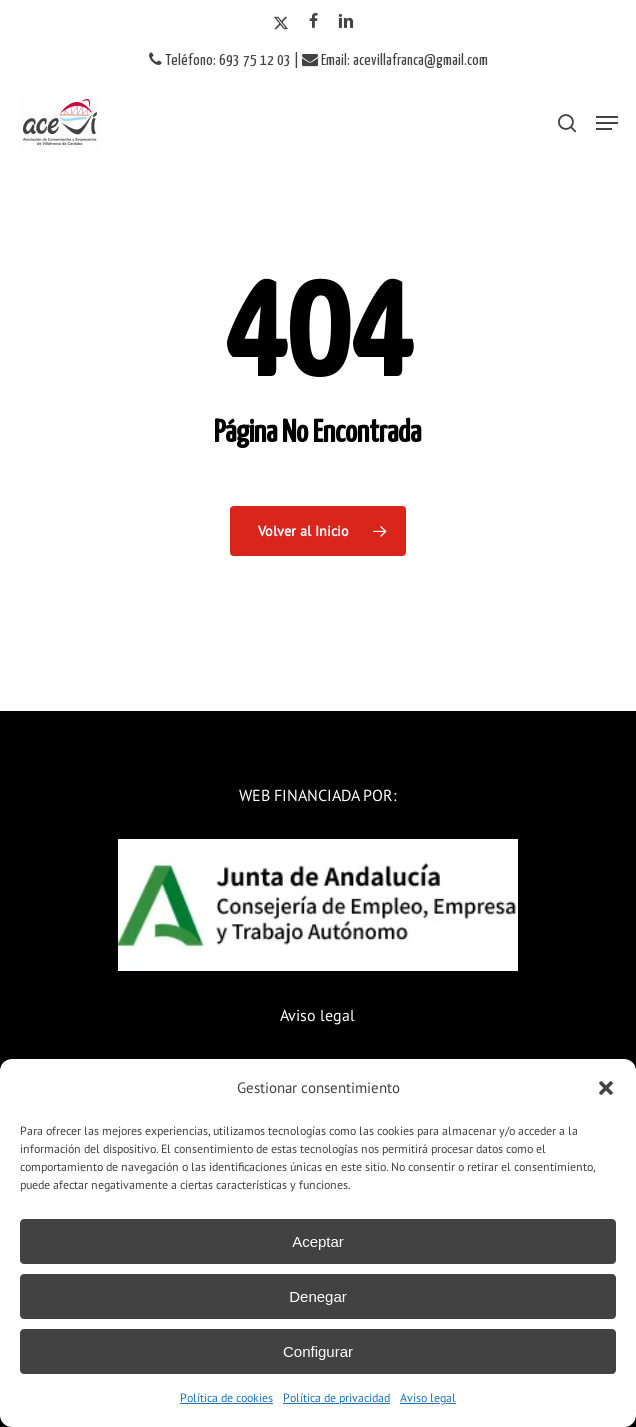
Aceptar (318, 1241)
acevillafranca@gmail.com (420, 60)
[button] (606, 1088)
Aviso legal (428, 1397)
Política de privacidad (336, 1397)
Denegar (318, 1296)
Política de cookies (226, 1397)
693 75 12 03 (255, 60)
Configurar (318, 1351)
